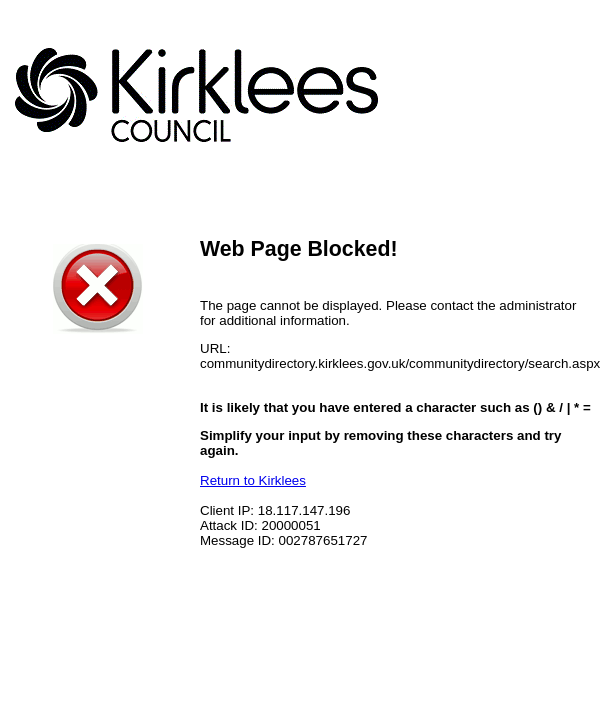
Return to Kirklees (253, 480)
